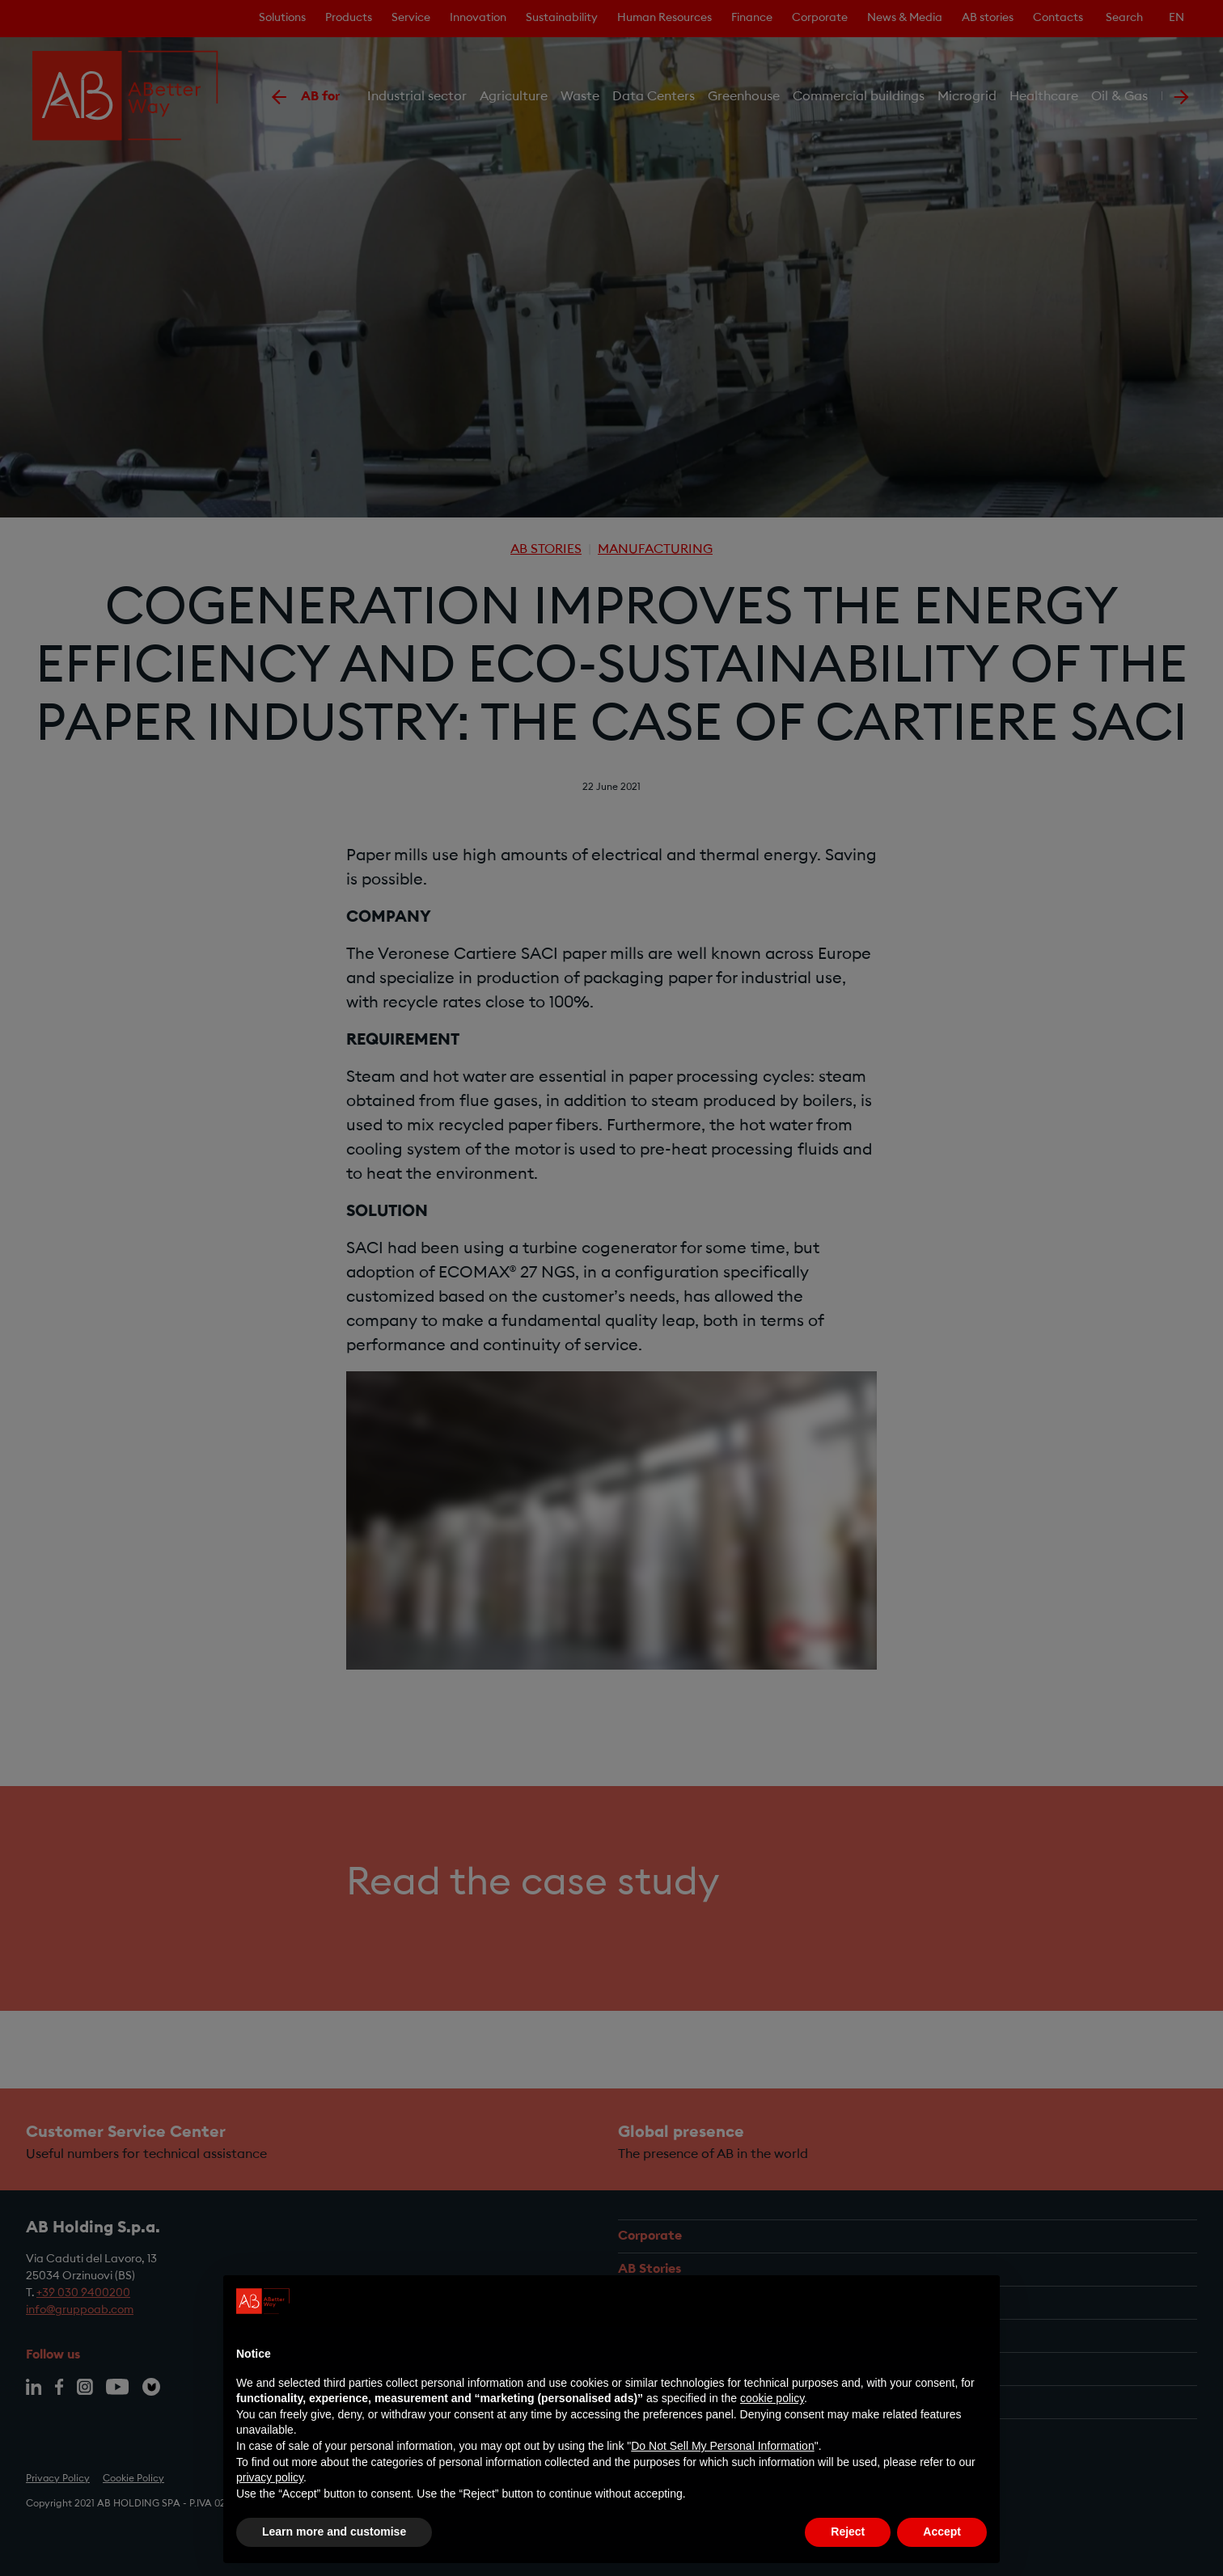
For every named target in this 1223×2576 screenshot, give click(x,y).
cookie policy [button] (772, 2398)
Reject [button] (848, 2531)
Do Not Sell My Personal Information (722, 2445)
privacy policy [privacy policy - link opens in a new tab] (269, 2477)
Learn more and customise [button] (334, 2531)
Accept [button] (942, 2531)
